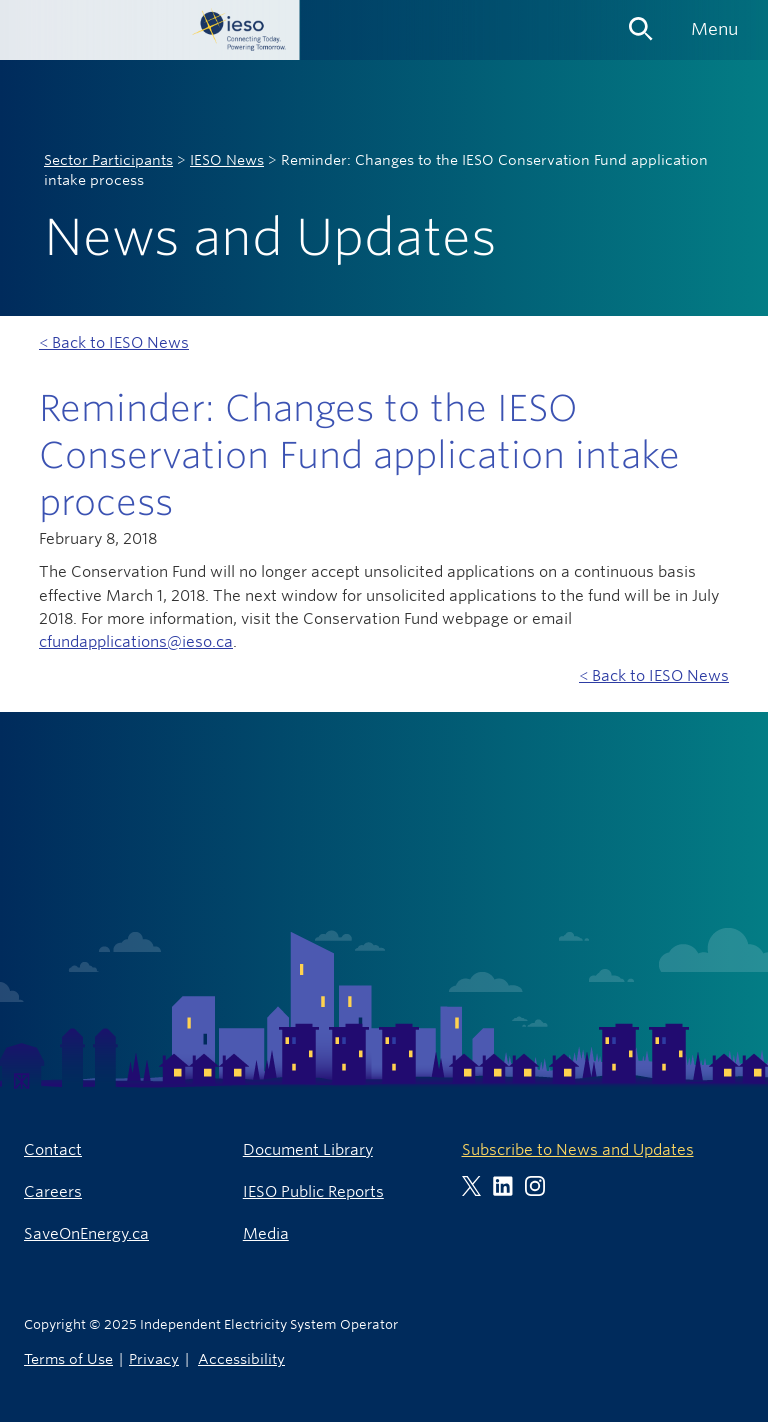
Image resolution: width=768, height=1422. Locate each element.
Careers (53, 1191)
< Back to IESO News (114, 342)
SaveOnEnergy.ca (86, 1233)
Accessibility (241, 1358)
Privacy (154, 1358)
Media (266, 1233)
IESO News (227, 160)
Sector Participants (108, 160)
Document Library (308, 1149)
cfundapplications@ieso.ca (136, 641)
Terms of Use (68, 1358)
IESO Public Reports (313, 1191)
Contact (53, 1149)
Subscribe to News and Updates (578, 1149)
